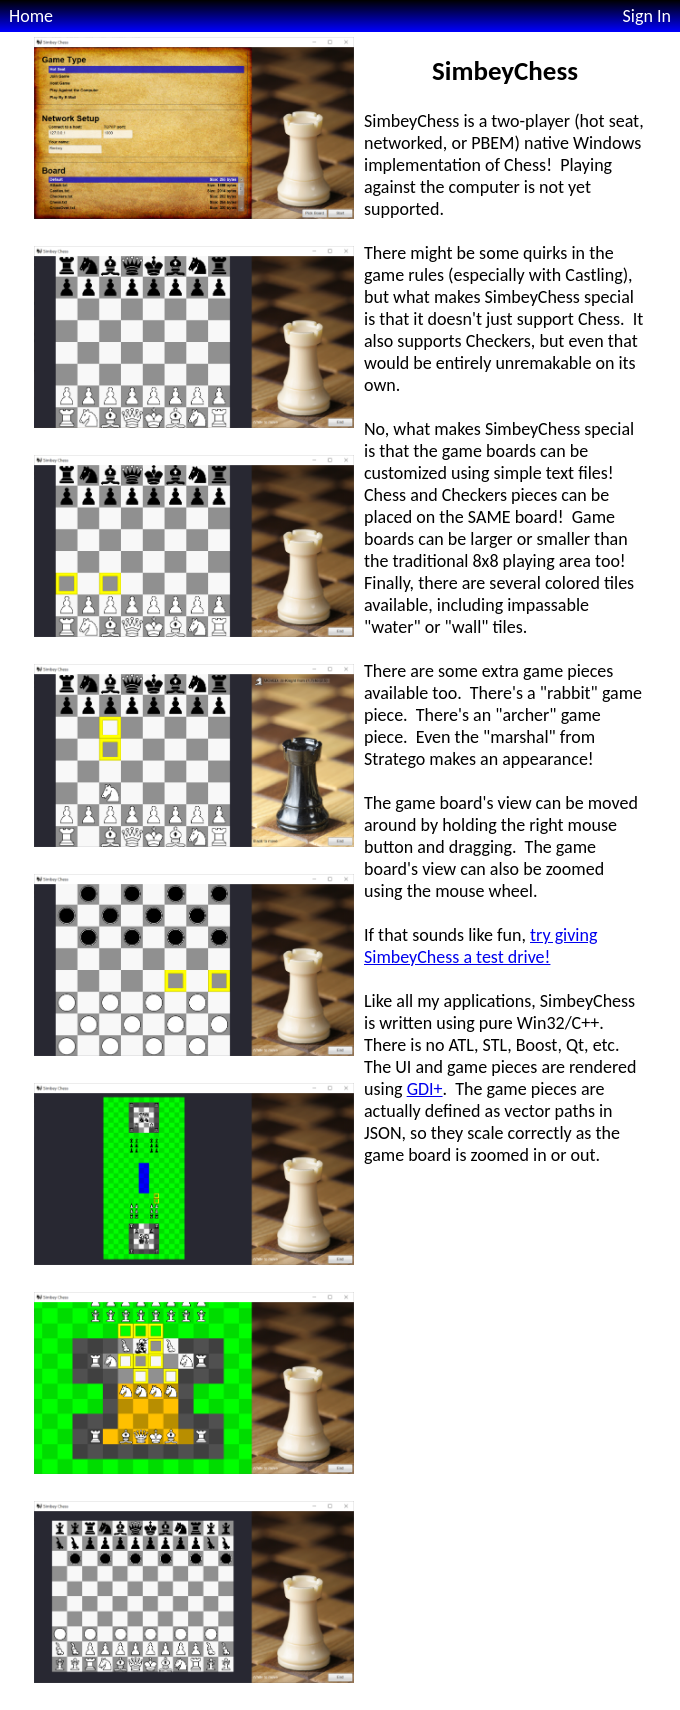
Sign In (647, 16)
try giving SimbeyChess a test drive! (480, 946)
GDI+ (425, 1089)
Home (31, 16)
